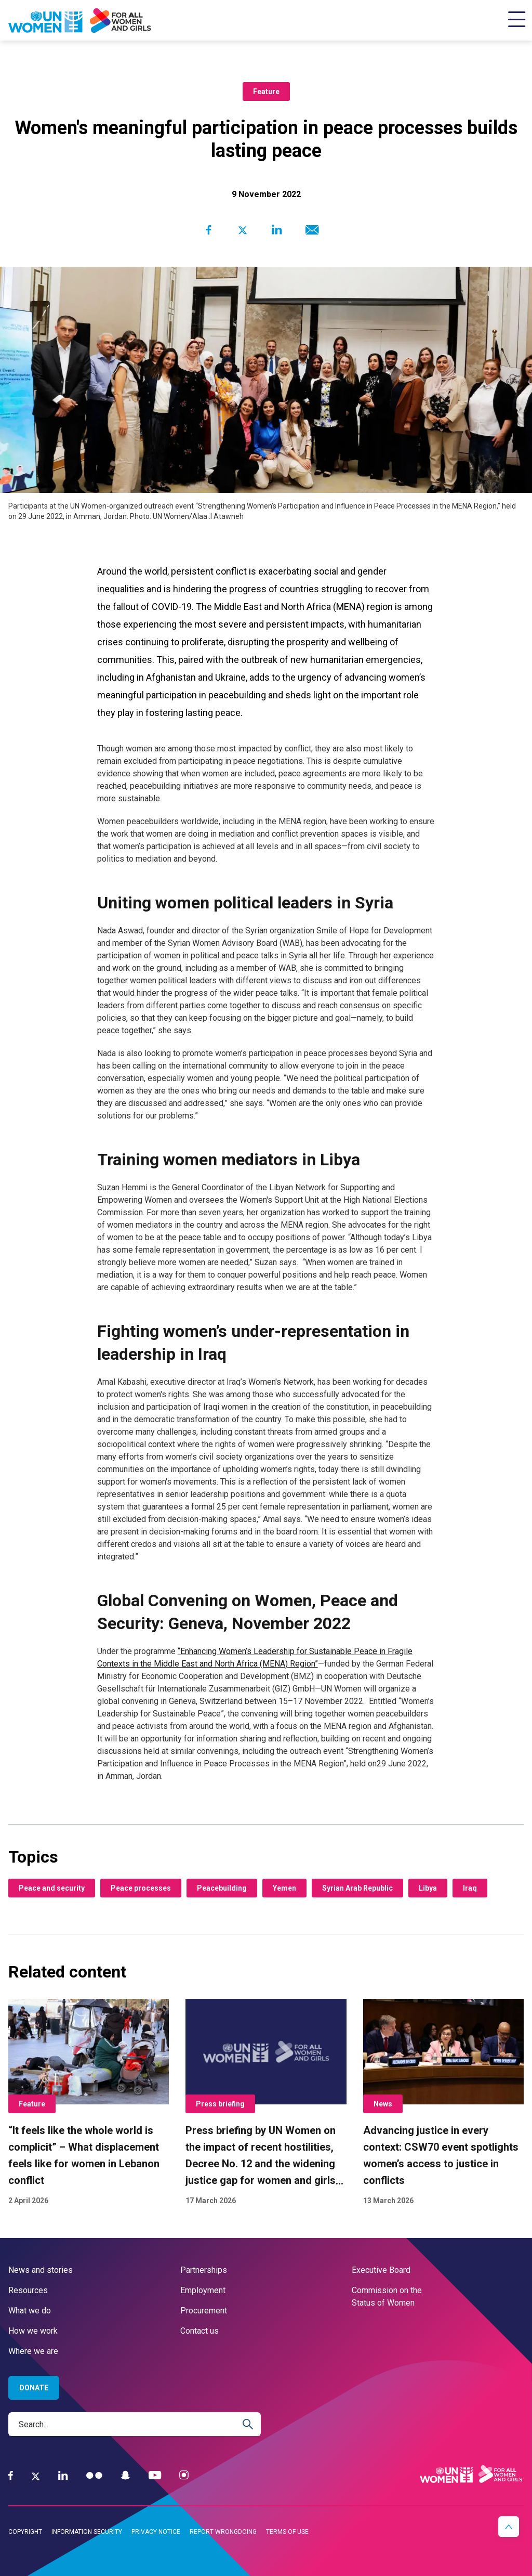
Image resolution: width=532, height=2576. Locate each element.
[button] (508, 2526)
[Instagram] (184, 2475)
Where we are (33, 2351)
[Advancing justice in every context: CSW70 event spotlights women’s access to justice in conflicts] (443, 2103)
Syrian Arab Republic (357, 1888)
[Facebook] (10, 2475)
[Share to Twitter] (242, 230)
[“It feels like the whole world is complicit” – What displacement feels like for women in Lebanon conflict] (88, 2103)
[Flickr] (94, 2475)
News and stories (40, 2270)
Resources (28, 2290)
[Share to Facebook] (208, 230)
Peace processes (141, 1888)
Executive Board (381, 2270)
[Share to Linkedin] (276, 230)
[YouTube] (155, 2475)
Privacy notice (155, 2531)
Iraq (470, 1888)
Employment (202, 2290)
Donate (33, 2388)
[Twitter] (35, 2475)
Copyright (25, 2531)
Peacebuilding (222, 1888)
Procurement (203, 2310)
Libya (428, 1888)
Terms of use (287, 2531)
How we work (33, 2331)
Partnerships (203, 2270)
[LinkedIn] (63, 2475)
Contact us (199, 2331)
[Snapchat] (125, 2475)
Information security (86, 2531)
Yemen (284, 1888)
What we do (29, 2310)
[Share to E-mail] (310, 230)
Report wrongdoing (223, 2531)
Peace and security (52, 1888)
